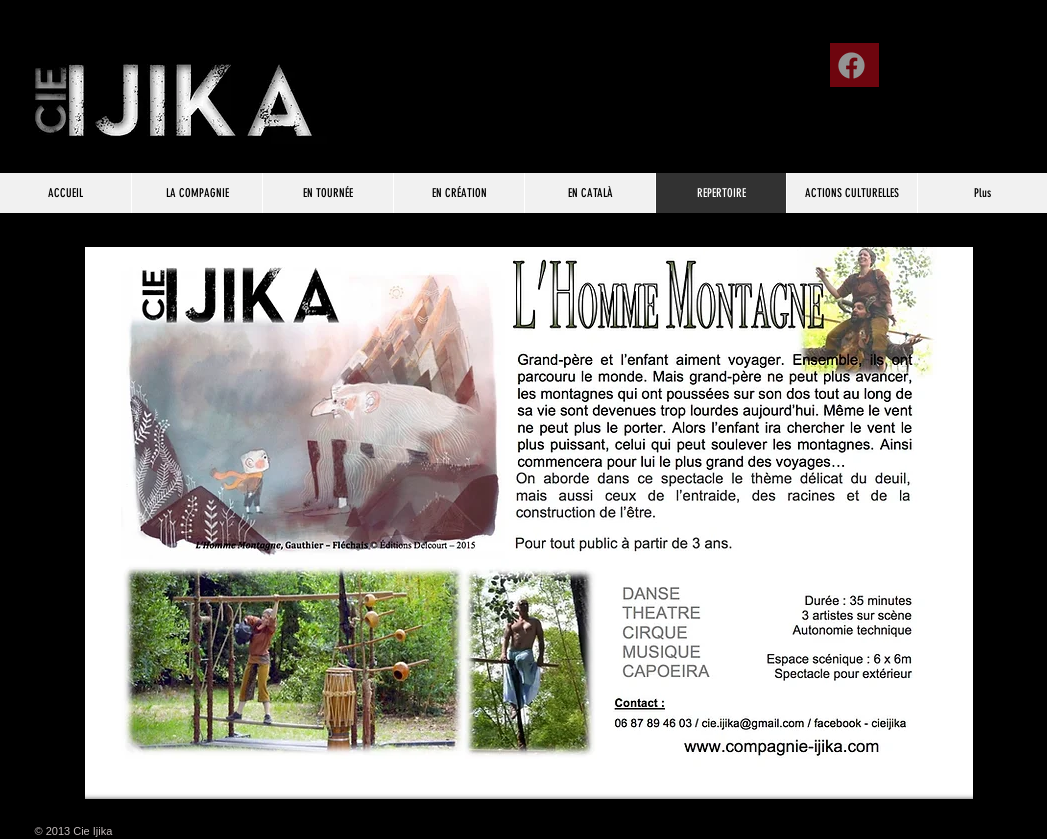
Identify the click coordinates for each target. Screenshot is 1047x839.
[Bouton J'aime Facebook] (977, 58)
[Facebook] (851, 65)
